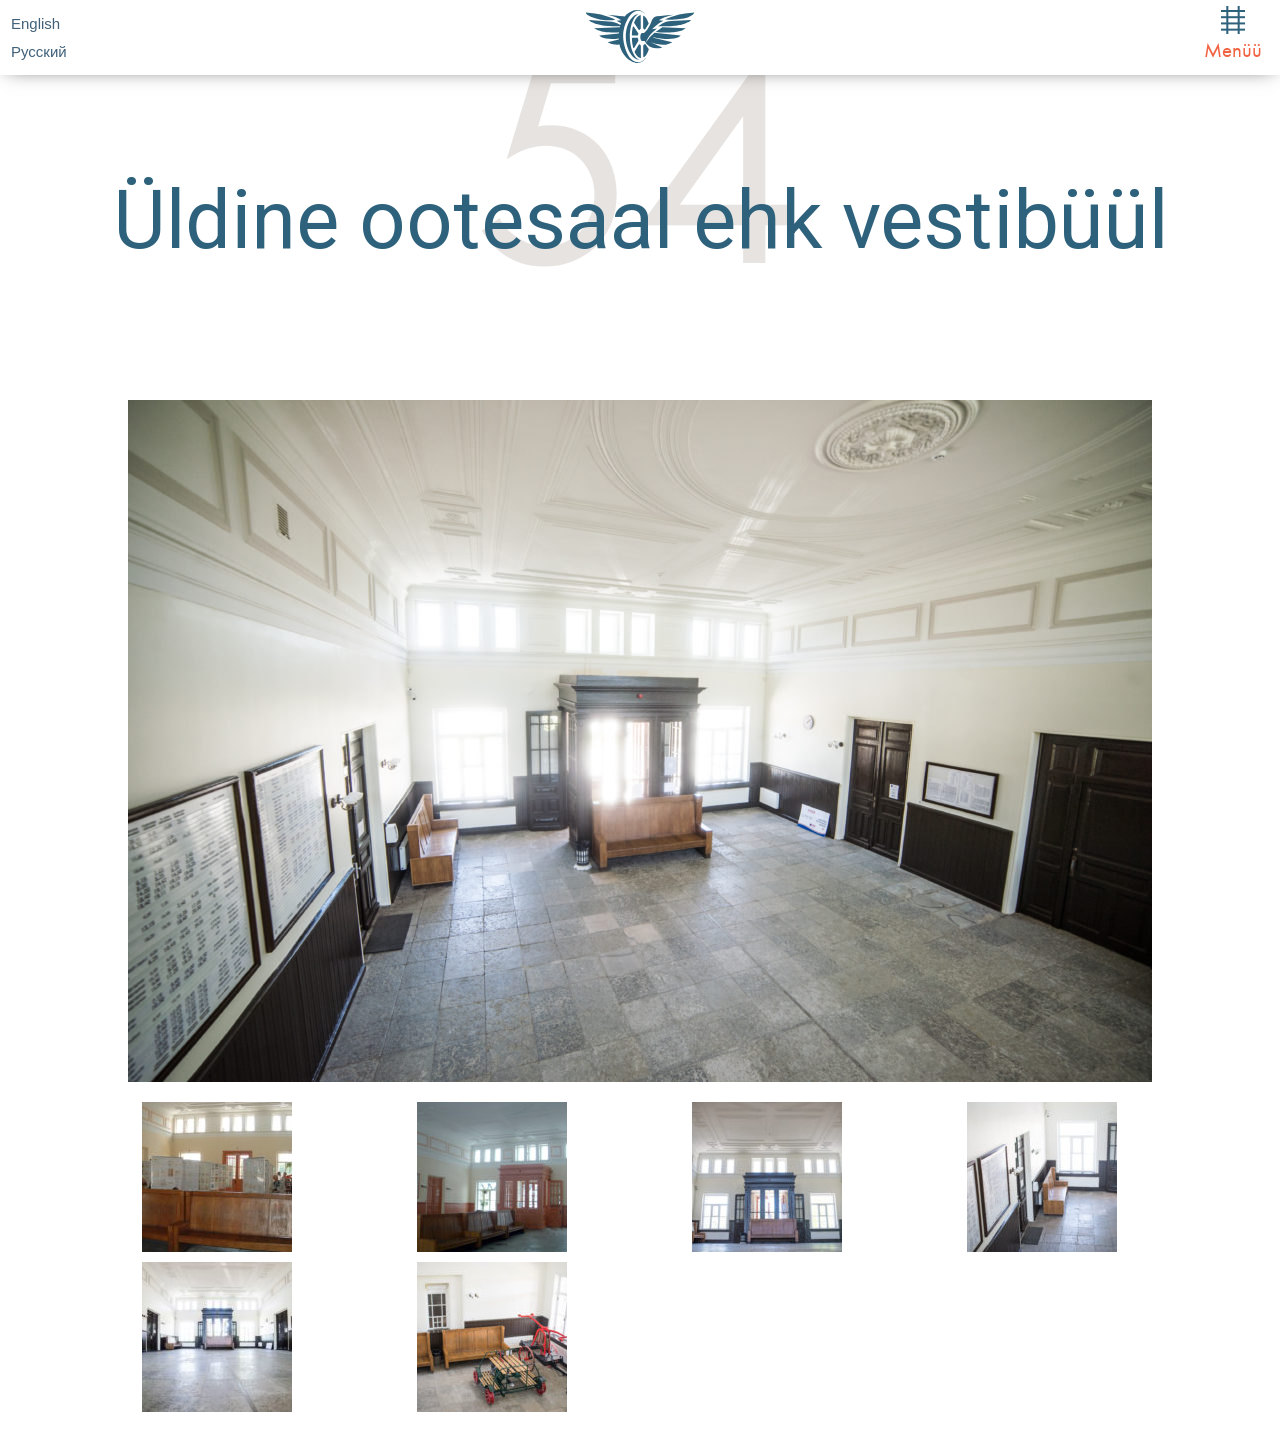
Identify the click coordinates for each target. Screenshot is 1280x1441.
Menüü (1233, 34)
